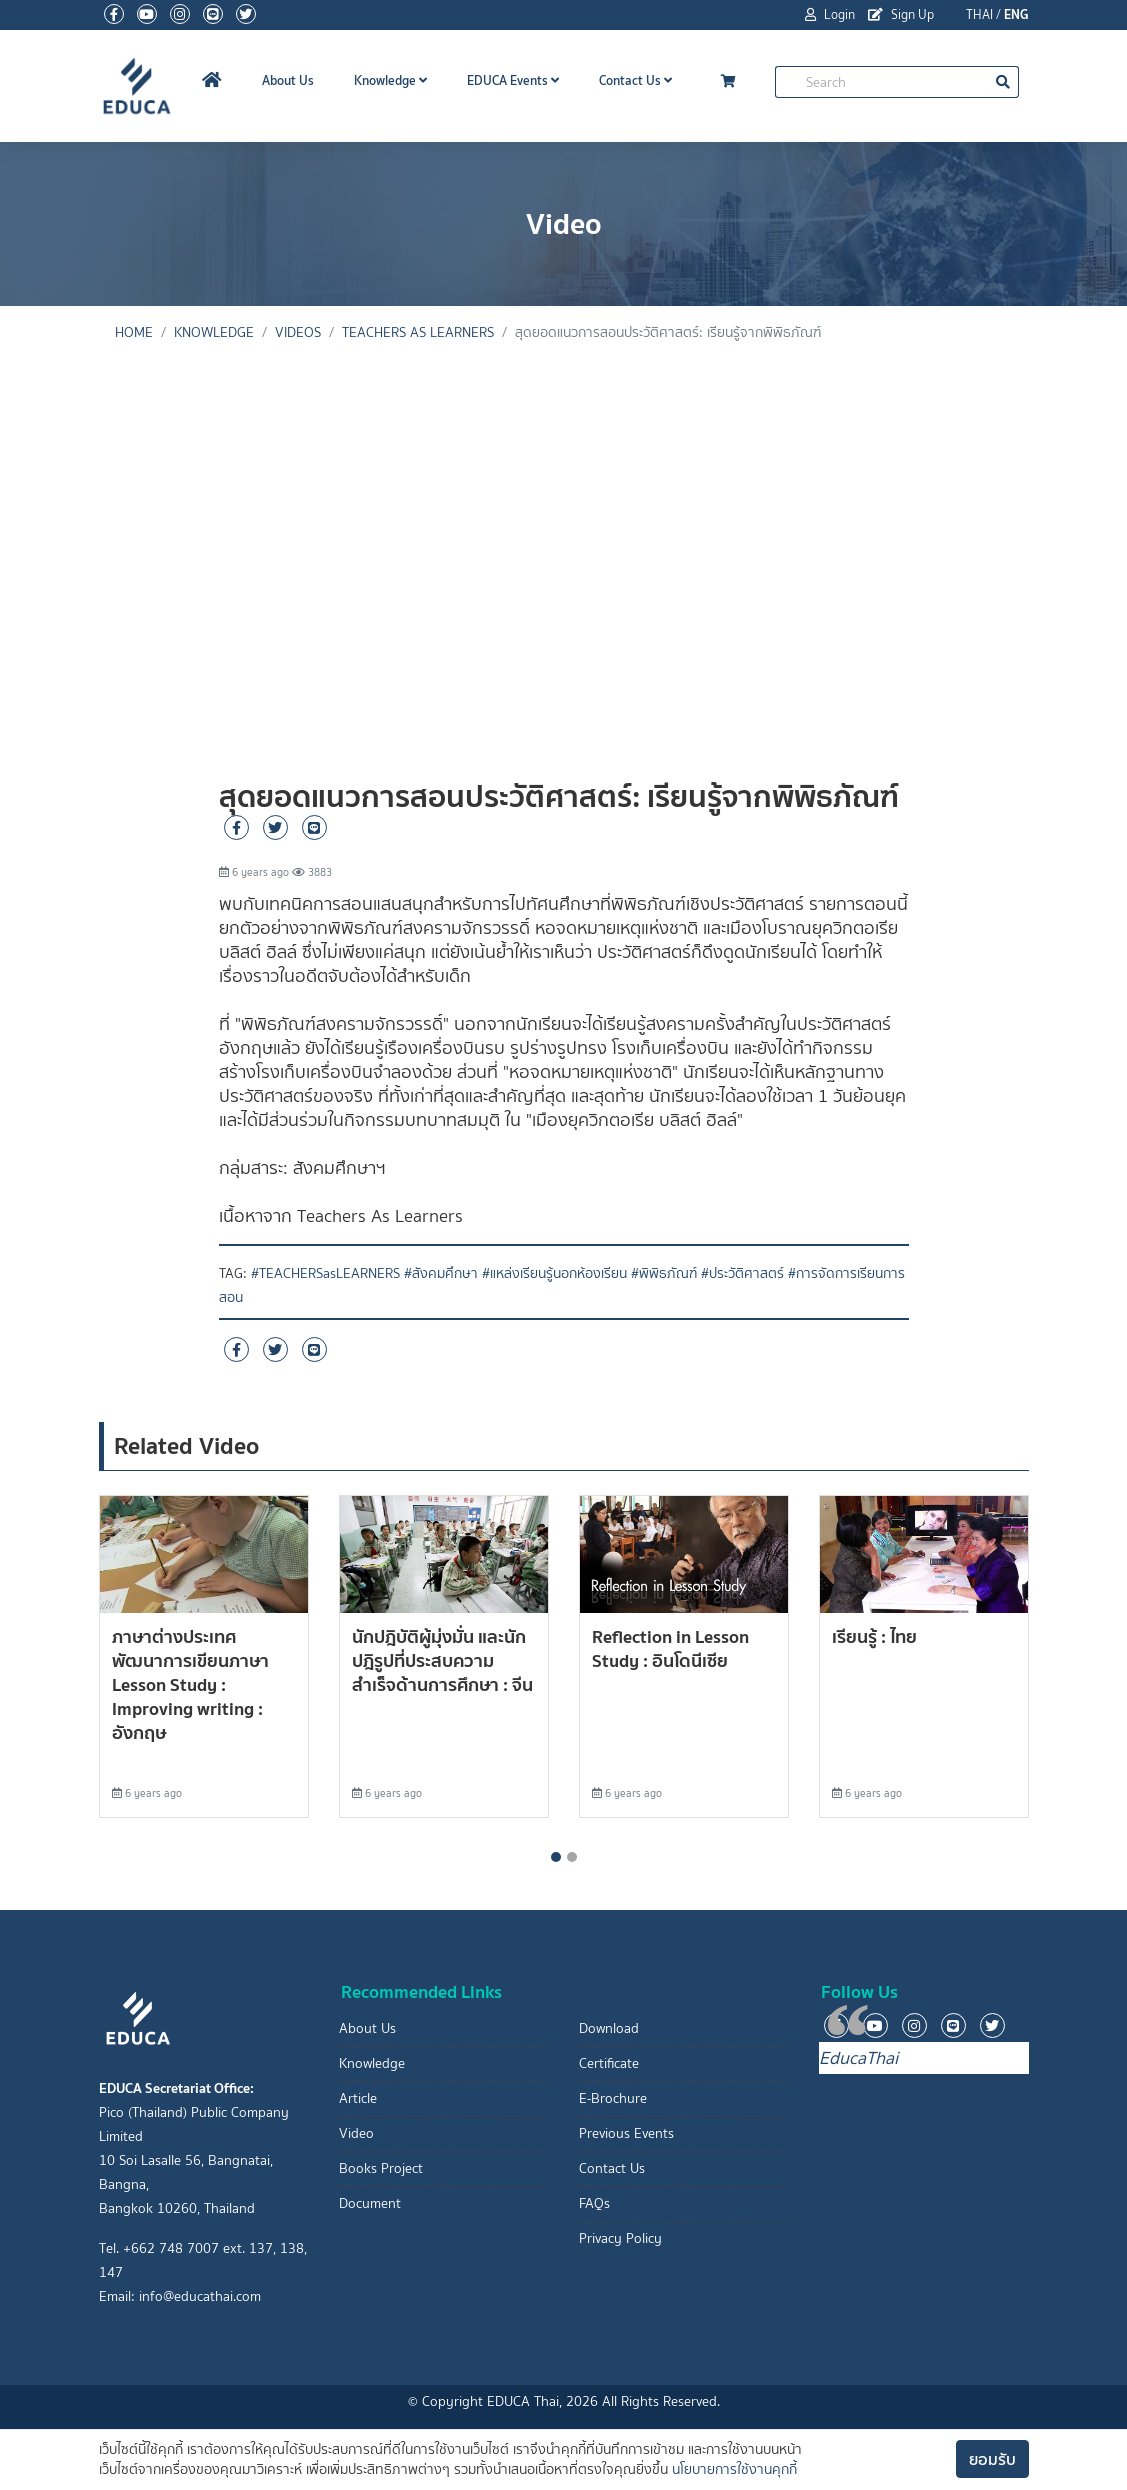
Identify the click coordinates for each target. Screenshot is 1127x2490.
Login (830, 14)
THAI (979, 14)
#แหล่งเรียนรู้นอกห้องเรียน (554, 1273)
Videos (298, 332)
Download (609, 2028)
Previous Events (626, 2133)
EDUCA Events (513, 80)
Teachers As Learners (418, 332)
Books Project (381, 2168)
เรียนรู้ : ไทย (874, 1636)
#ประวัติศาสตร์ (742, 1273)
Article (358, 2098)
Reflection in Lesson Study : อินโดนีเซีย (670, 1648)
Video (356, 2133)
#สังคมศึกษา (441, 1273)
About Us (288, 80)
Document (370, 2203)
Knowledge (390, 80)
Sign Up (901, 14)
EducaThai (858, 2058)
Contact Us (635, 80)
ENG (1016, 14)
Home (134, 332)
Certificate (609, 2063)
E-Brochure (613, 2098)
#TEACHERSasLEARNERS (325, 1273)
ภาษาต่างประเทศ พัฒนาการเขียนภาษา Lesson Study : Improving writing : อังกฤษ (190, 1684)
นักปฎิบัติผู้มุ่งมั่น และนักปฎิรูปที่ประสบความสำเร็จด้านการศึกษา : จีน (442, 1660)
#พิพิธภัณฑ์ (664, 1273)
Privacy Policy (620, 2238)
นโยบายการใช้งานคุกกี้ (734, 2469)
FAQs (594, 2203)
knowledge (214, 332)
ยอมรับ (992, 2459)
